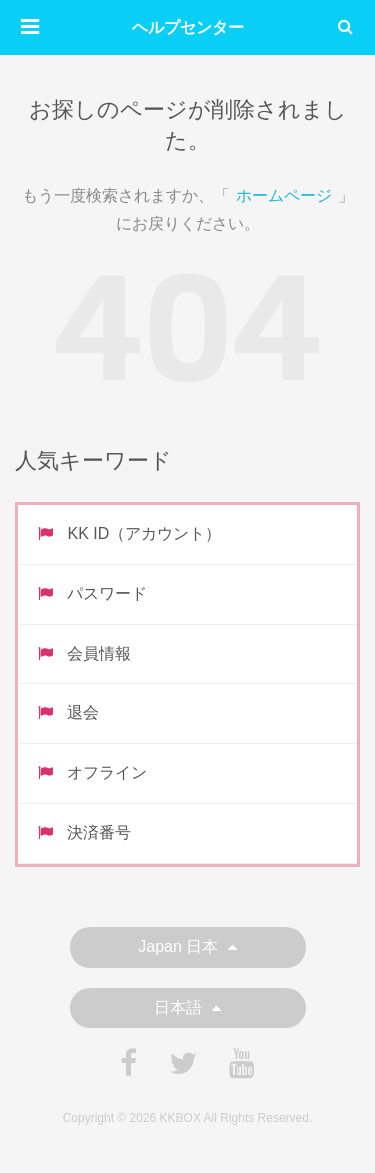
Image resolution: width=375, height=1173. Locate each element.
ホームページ (284, 195)
